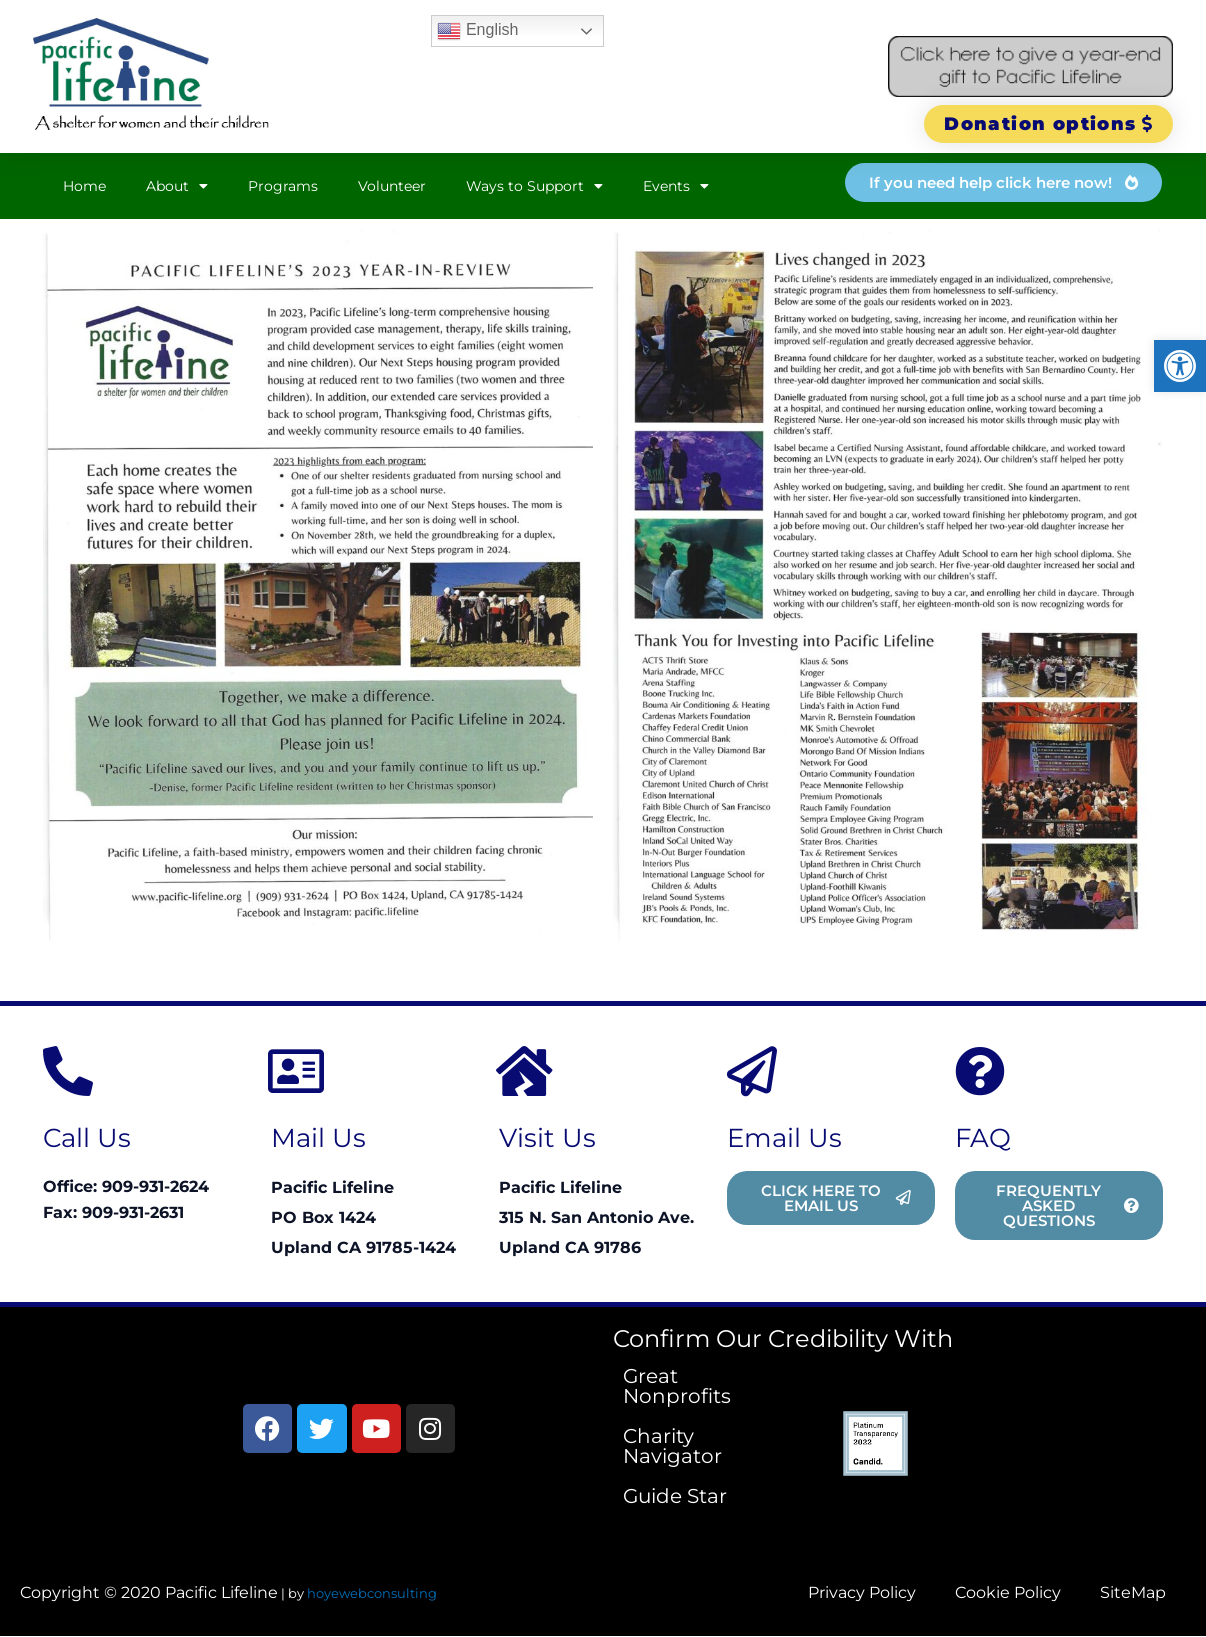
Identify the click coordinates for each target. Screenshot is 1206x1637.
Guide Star (675, 1496)
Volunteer (392, 186)
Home (84, 186)
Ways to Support (534, 186)
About (177, 186)
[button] (1180, 366)
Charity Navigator (672, 1446)
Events (676, 186)
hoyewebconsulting (372, 1593)
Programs (283, 186)
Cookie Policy (1007, 1593)
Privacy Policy (860, 1593)
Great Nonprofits (677, 1386)
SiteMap (1133, 1593)
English (477, 31)
